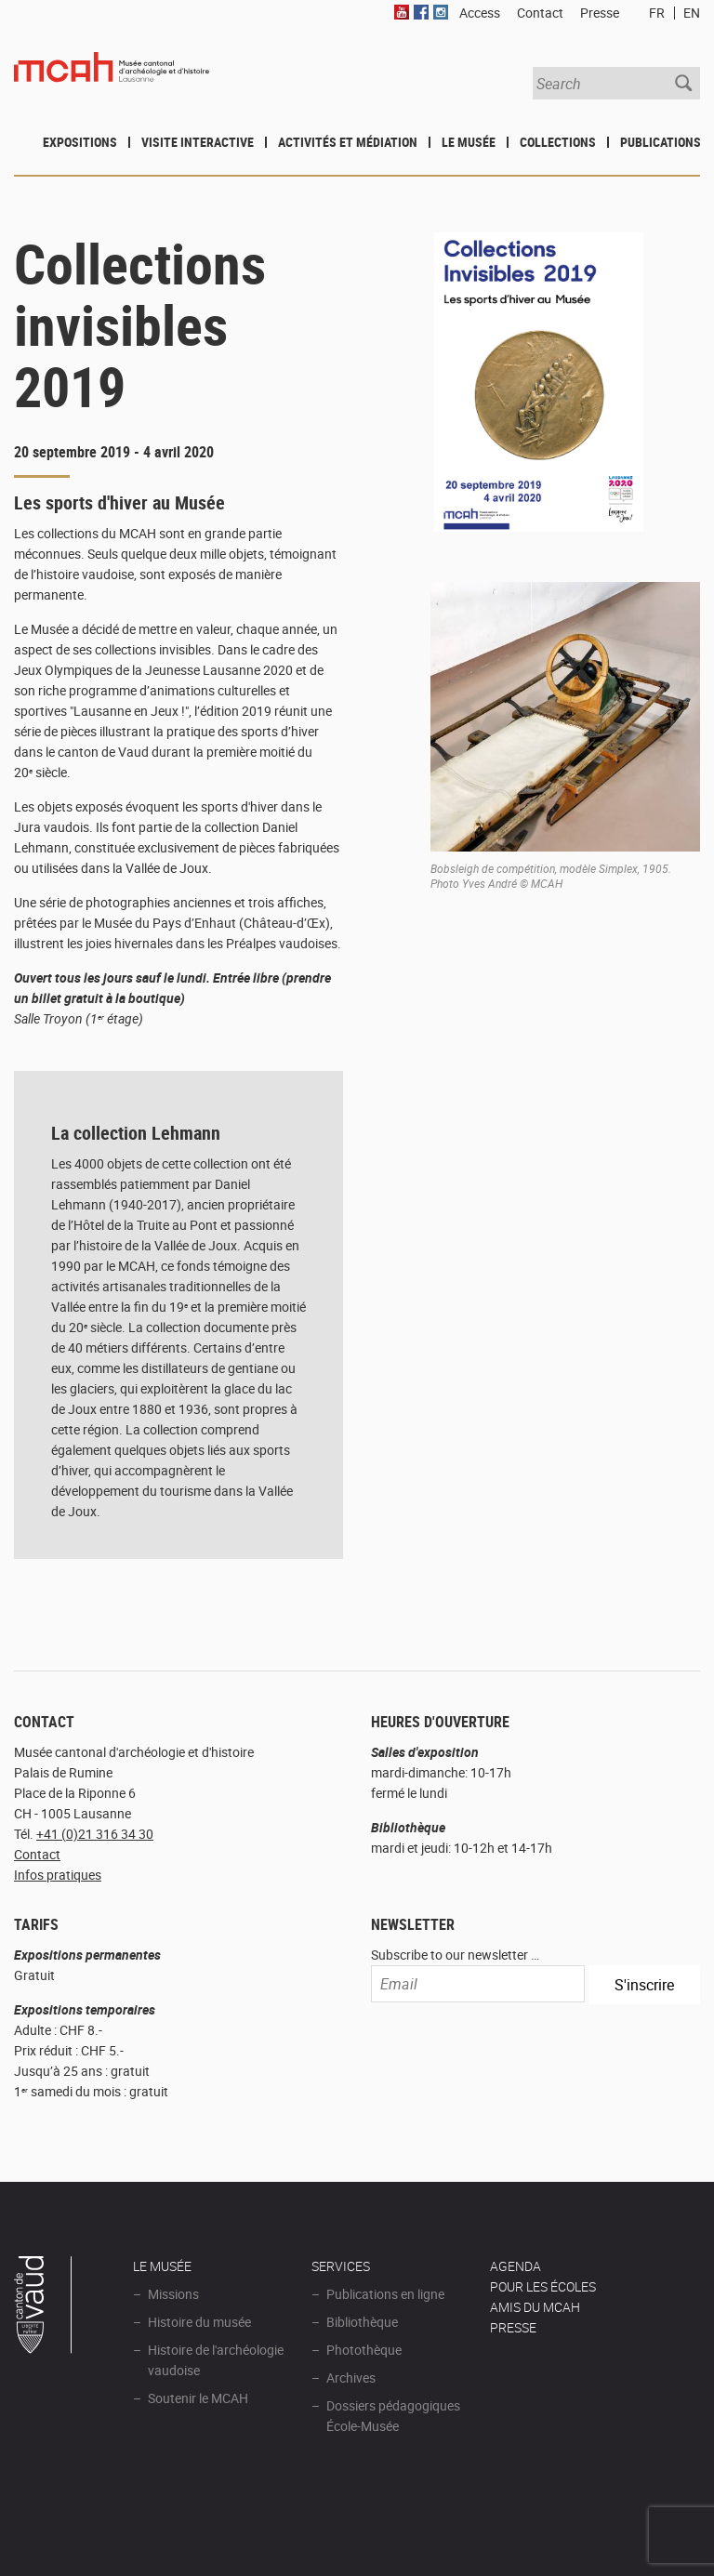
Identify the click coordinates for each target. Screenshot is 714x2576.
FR (657, 12)
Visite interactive (197, 142)
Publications (660, 142)
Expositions (80, 142)
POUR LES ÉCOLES (543, 2286)
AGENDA (515, 2266)
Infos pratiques (57, 1874)
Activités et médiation (347, 142)
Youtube (401, 12)
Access (479, 12)
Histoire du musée (199, 2322)
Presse (599, 12)
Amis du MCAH (535, 2307)
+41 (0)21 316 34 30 (94, 1834)
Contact (37, 1854)
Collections (558, 142)
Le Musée (469, 142)
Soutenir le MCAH (198, 2398)
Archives (351, 2377)
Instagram (440, 12)
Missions (173, 2294)
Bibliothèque (362, 2322)
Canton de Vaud (43, 2307)
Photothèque (364, 2349)
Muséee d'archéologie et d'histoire (111, 82)
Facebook (421, 12)
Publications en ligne (385, 2294)
